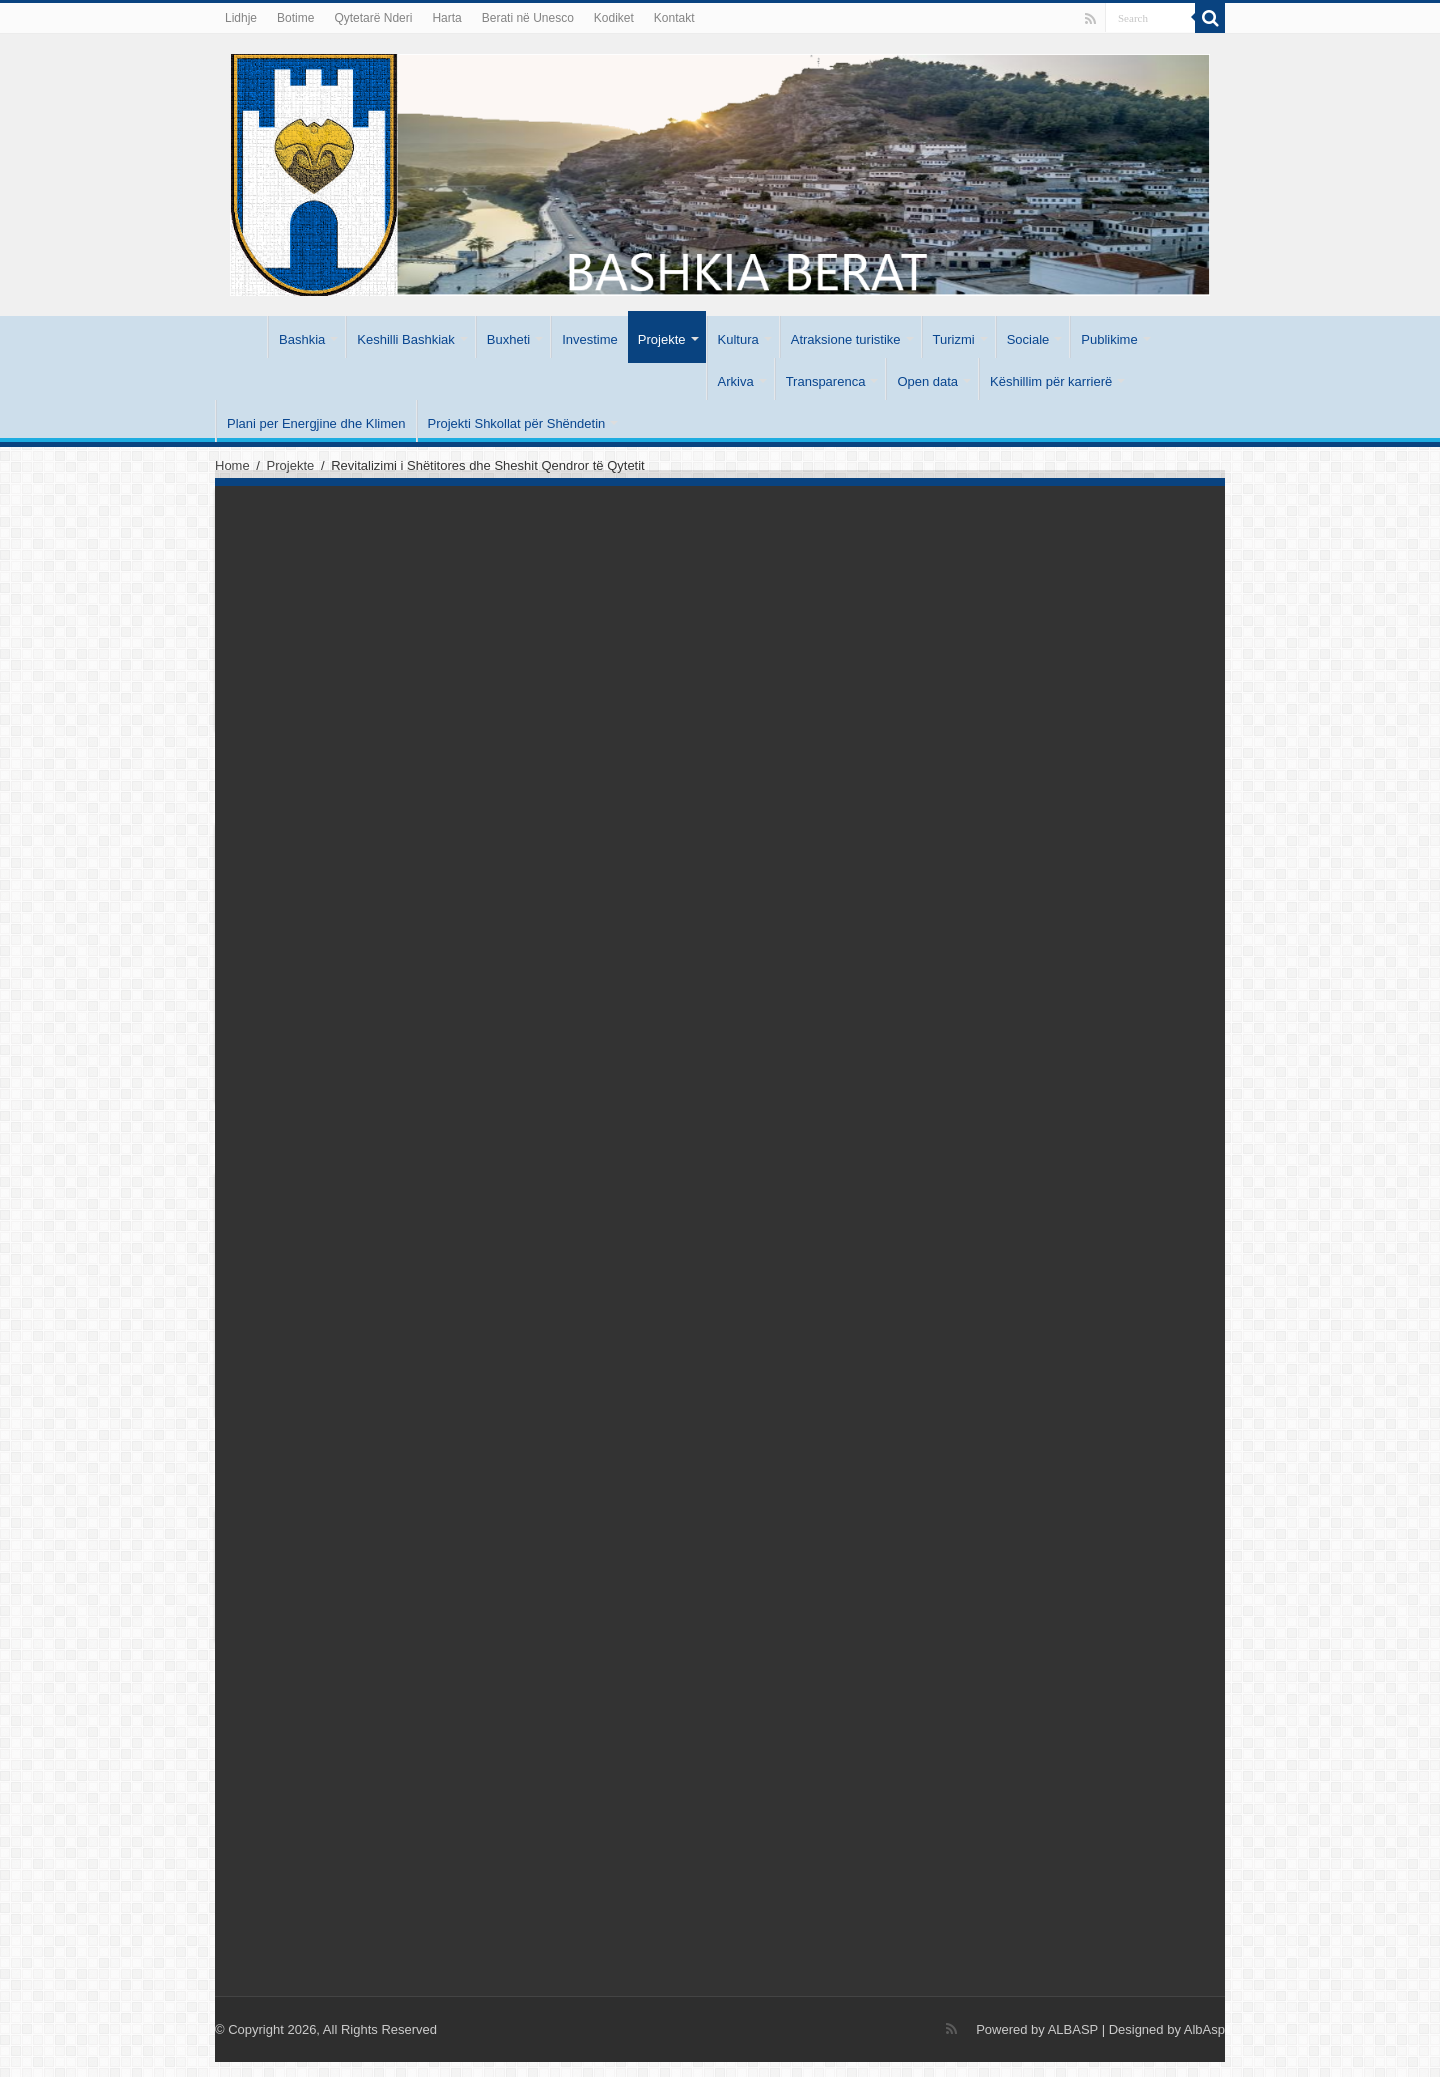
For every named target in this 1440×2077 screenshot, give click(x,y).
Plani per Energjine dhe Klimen (316, 423)
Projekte (662, 339)
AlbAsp (1204, 2029)
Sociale (1028, 339)
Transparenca (826, 381)
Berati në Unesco (528, 18)
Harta (446, 18)
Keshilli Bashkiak (406, 339)
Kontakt (674, 18)
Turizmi (954, 339)
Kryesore (241, 337)
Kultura (738, 339)
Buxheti (508, 339)
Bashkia (302, 339)
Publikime (1109, 339)
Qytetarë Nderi (373, 18)
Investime (590, 339)
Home (232, 465)
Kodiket (614, 18)
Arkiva (736, 381)
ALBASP (1073, 2029)
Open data (927, 381)
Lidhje (241, 18)
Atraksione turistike (846, 339)
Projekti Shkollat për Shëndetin (517, 423)
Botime (295, 18)
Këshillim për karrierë (1051, 381)
